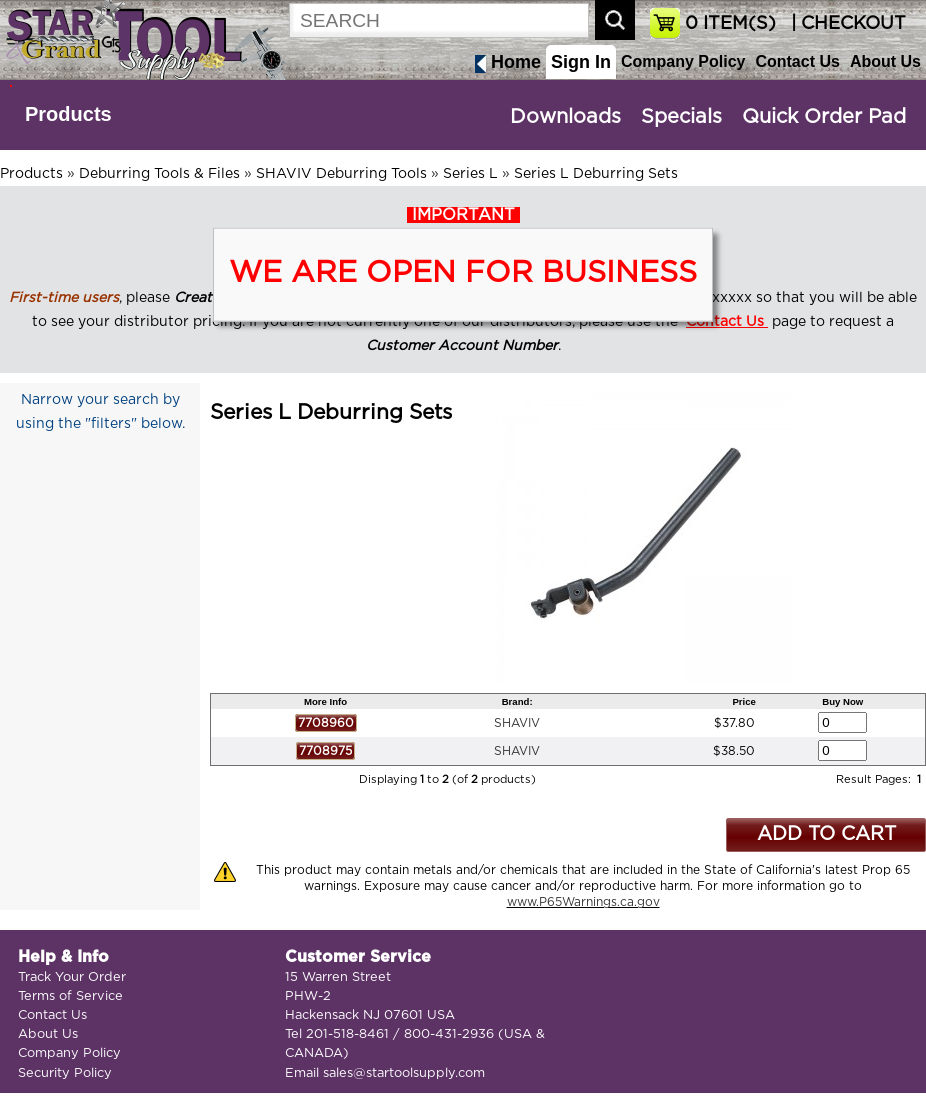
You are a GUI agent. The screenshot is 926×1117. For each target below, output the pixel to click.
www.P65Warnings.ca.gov (583, 902)
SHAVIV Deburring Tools (341, 174)
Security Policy (65, 1073)
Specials (681, 117)
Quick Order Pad (824, 117)
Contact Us (797, 61)
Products (68, 114)
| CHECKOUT (846, 24)
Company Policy (683, 61)
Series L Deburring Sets (596, 174)
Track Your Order (72, 977)
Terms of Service (70, 996)
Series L (470, 174)
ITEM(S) (730, 24)
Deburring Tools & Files (159, 174)
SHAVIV (517, 723)
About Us (885, 61)
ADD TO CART (826, 834)
